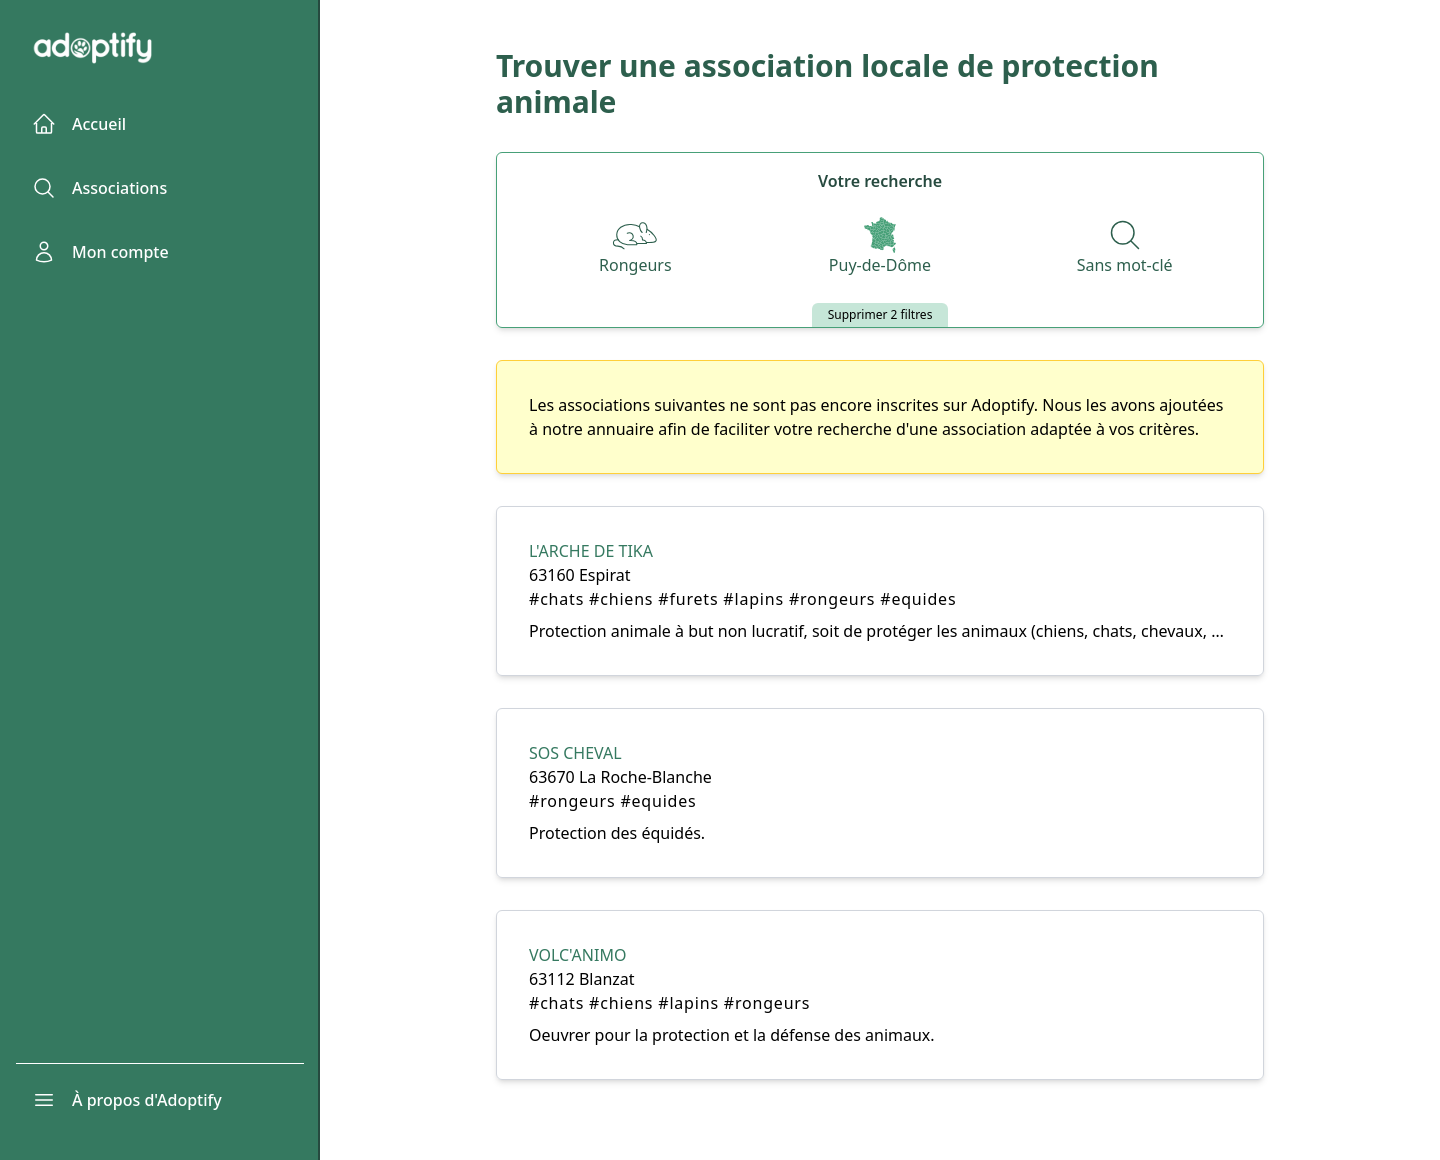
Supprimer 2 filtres (880, 314)
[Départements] (880, 248)
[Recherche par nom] (1125, 248)
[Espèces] (635, 248)
